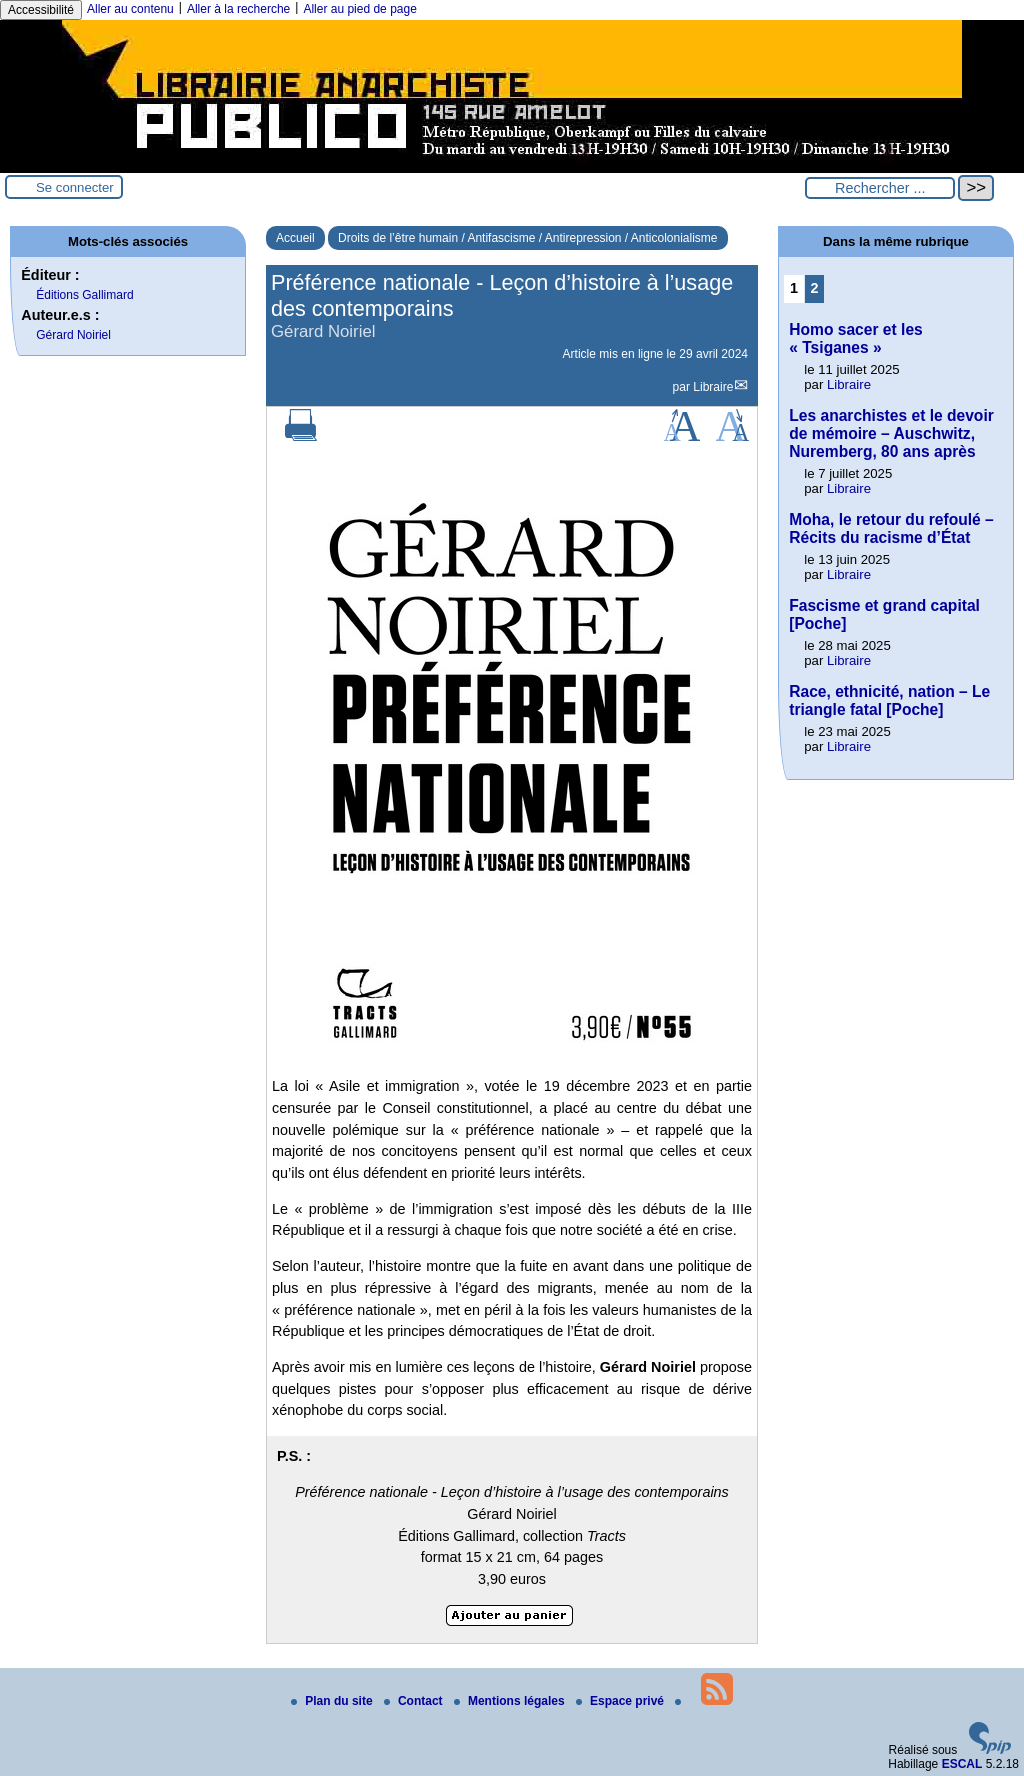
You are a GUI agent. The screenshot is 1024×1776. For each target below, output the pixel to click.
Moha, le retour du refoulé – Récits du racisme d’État (891, 528)
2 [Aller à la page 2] (815, 288)
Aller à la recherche (238, 9)
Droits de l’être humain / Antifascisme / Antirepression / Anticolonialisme (528, 238)
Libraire (713, 387)
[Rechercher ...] (880, 188)
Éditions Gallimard (84, 295)
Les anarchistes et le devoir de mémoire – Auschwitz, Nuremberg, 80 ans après (891, 433)
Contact (415, 1701)
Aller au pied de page (359, 9)
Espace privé (621, 1701)
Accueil (295, 238)
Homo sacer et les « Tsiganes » (855, 338)
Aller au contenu (130, 9)
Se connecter (75, 187)
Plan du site (333, 1701)
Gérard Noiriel (73, 335)
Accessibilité (41, 10)
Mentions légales (511, 1701)
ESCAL (962, 1764)
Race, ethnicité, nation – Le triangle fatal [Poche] (889, 700)
